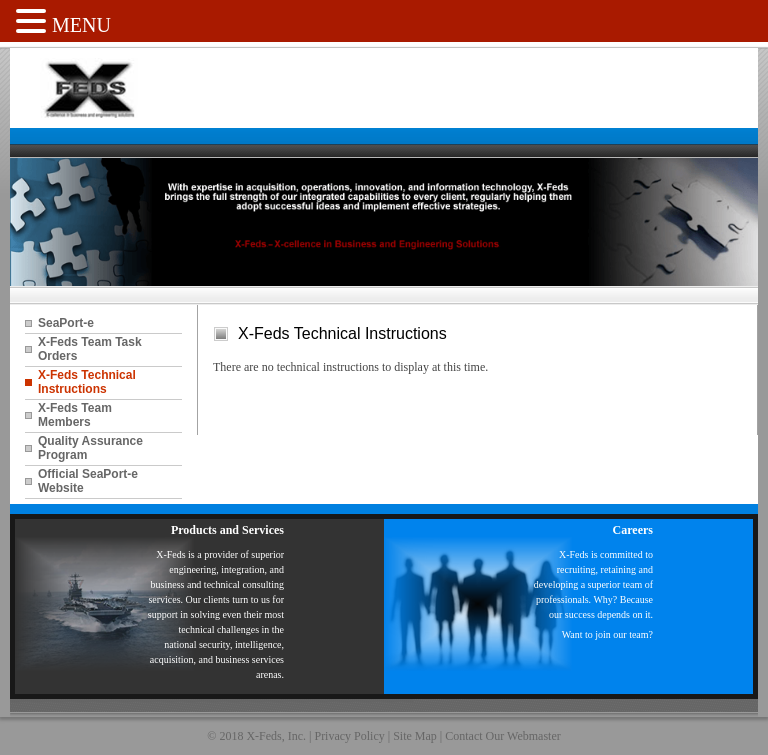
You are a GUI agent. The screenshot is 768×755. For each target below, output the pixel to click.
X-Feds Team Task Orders (90, 349)
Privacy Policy (349, 736)
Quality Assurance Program (90, 448)
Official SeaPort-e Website (88, 481)
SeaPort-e (66, 323)
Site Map (415, 736)
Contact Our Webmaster (502, 736)
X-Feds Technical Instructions (87, 382)
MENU (81, 25)
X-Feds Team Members (75, 415)
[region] (384, 222)
